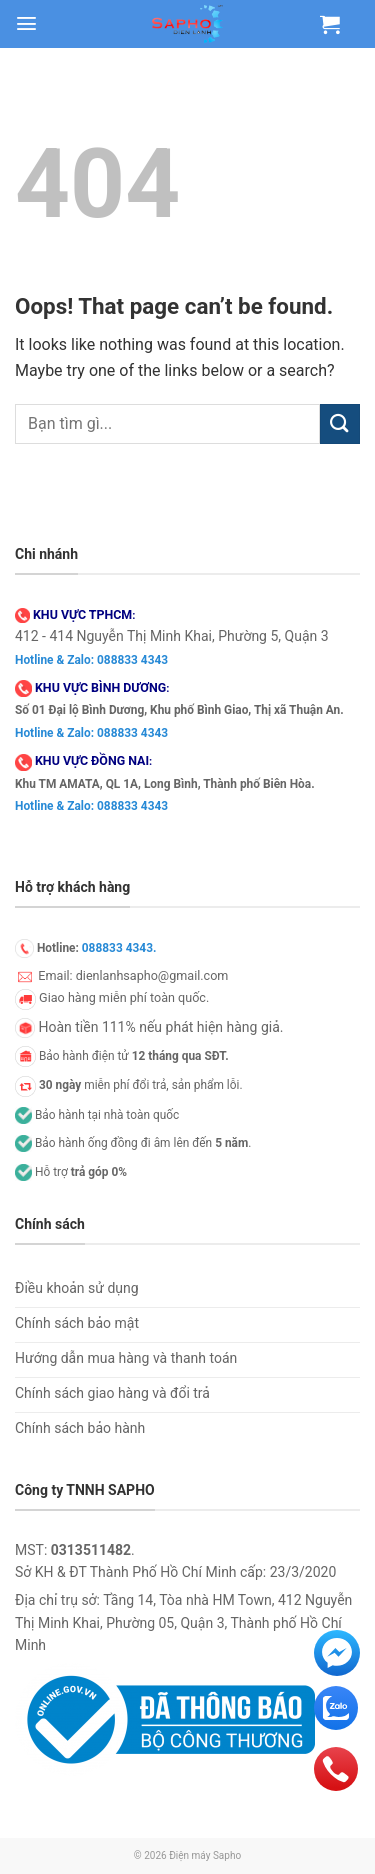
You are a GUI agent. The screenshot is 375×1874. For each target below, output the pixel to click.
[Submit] (340, 423)
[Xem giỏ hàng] (330, 24)
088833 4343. (119, 948)
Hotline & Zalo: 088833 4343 (91, 660)
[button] (26, 23)
